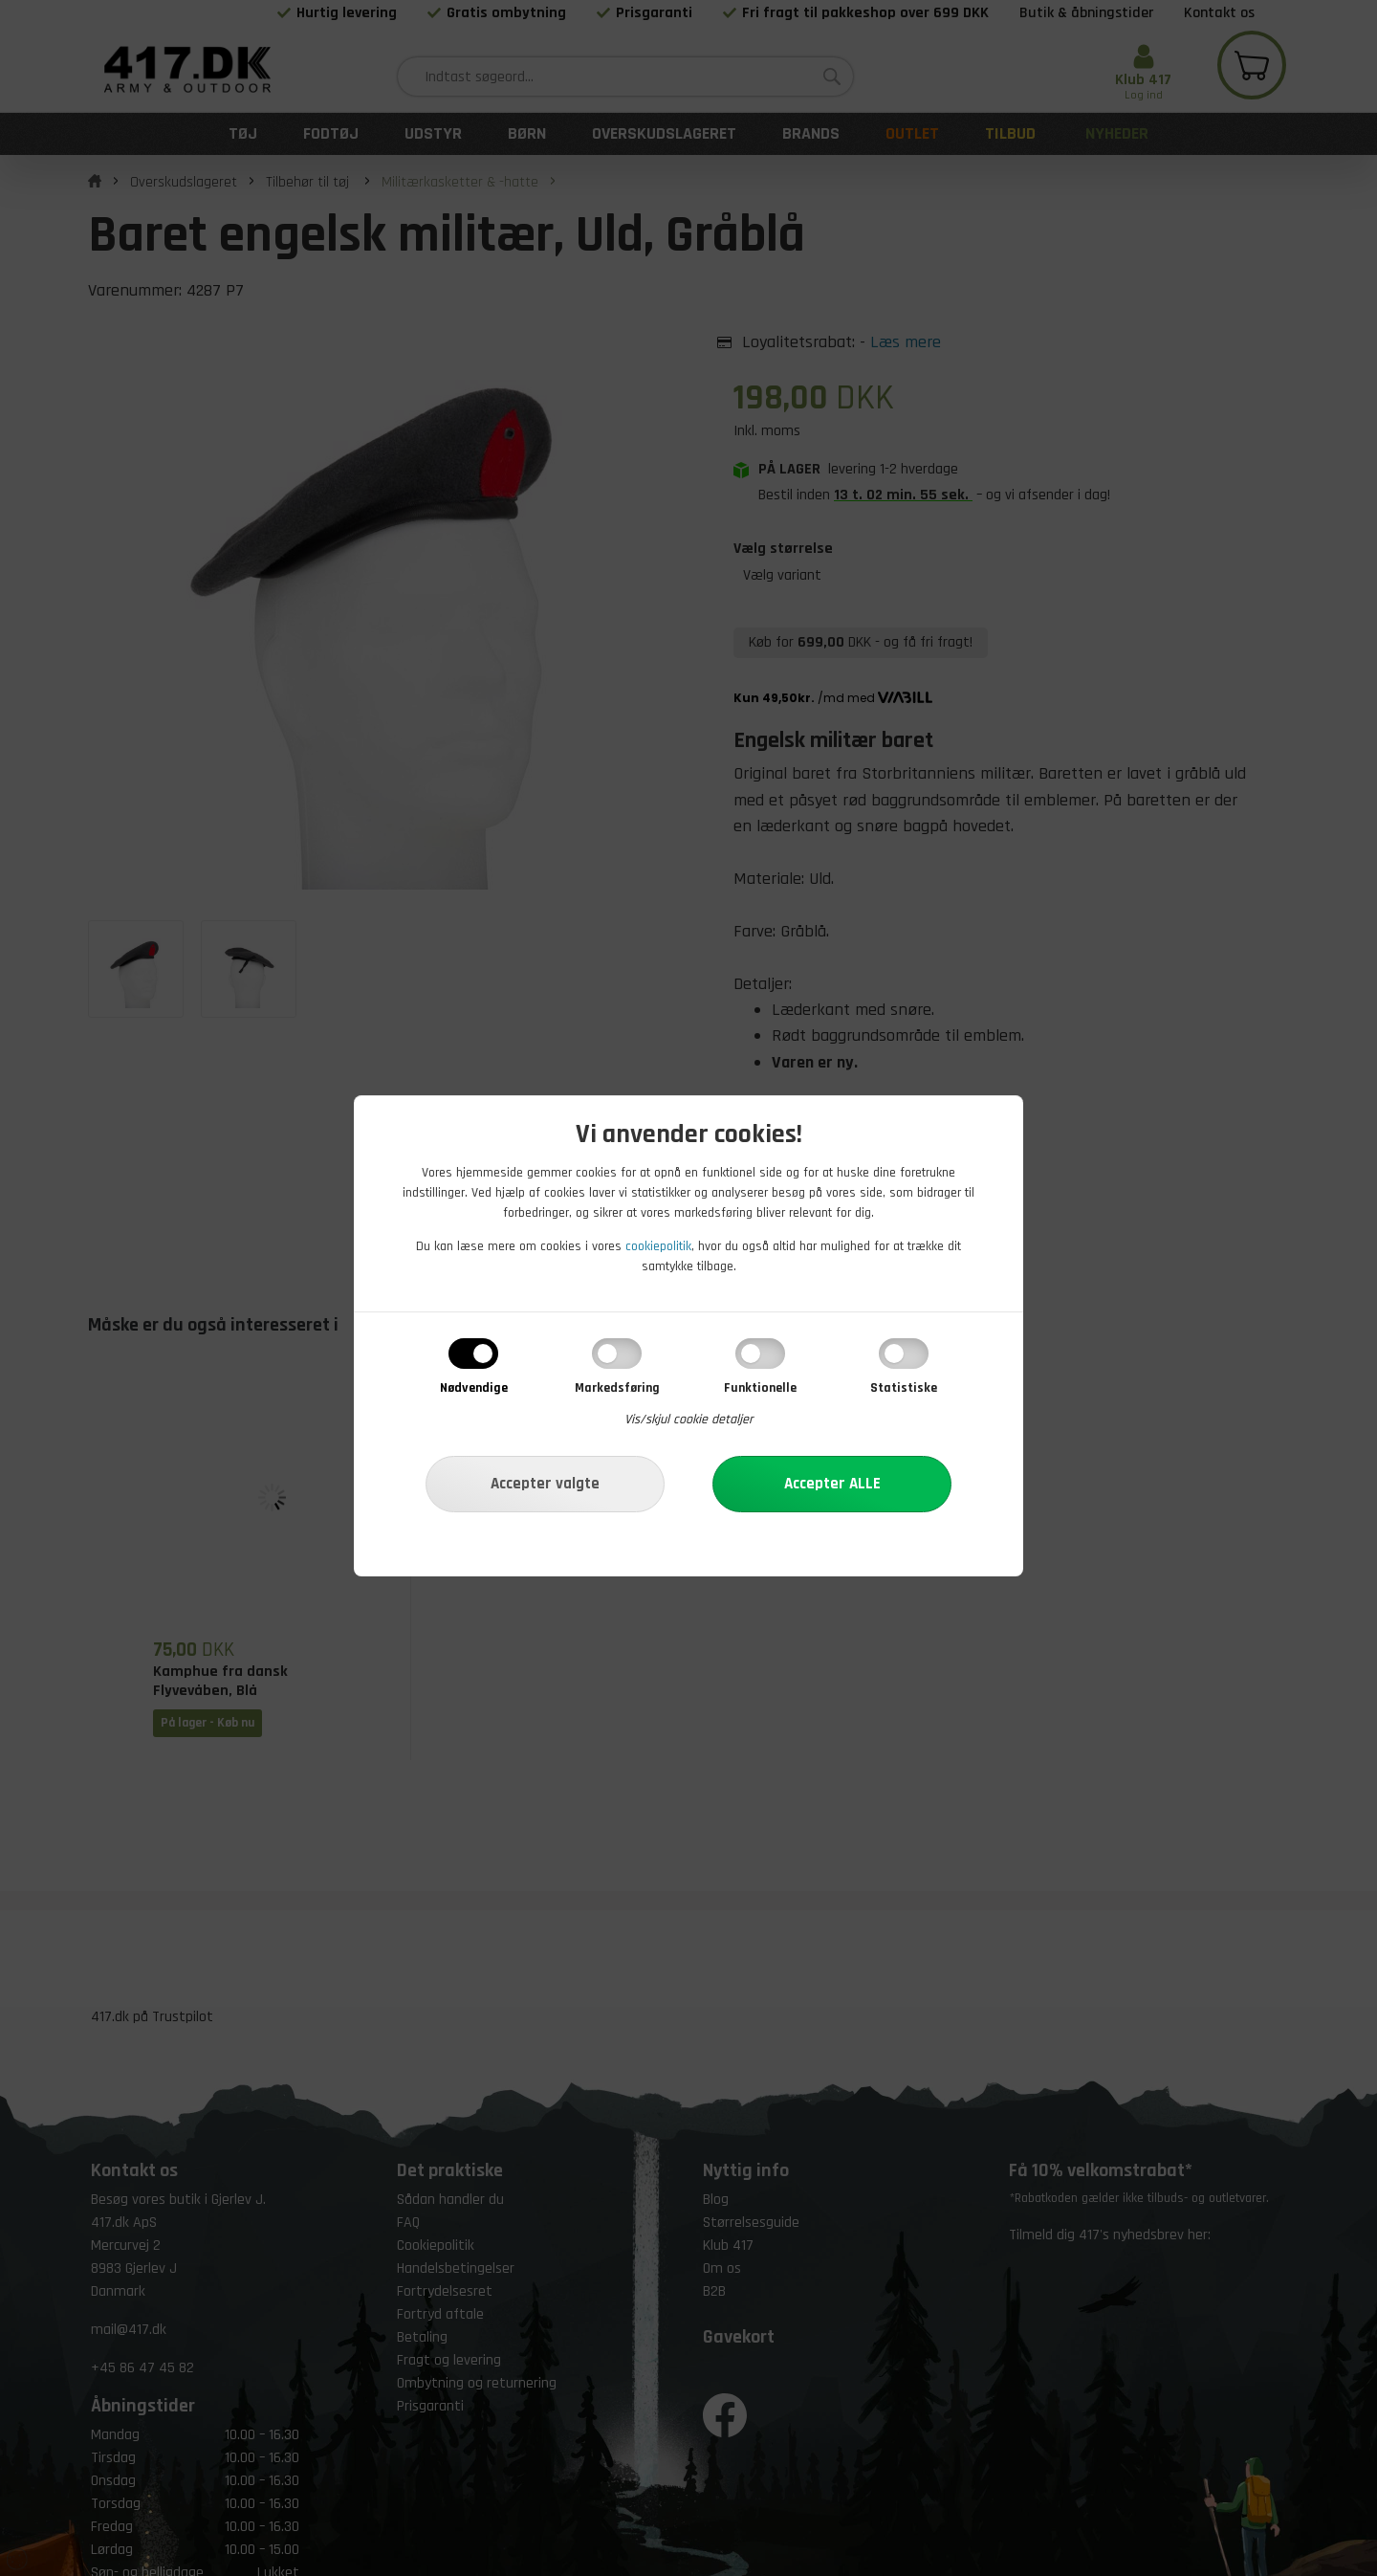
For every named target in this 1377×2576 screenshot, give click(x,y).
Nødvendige (474, 1388)
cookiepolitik (658, 1246)
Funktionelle (760, 1388)
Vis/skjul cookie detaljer (689, 1419)
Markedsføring (617, 1388)
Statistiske (903, 1388)
